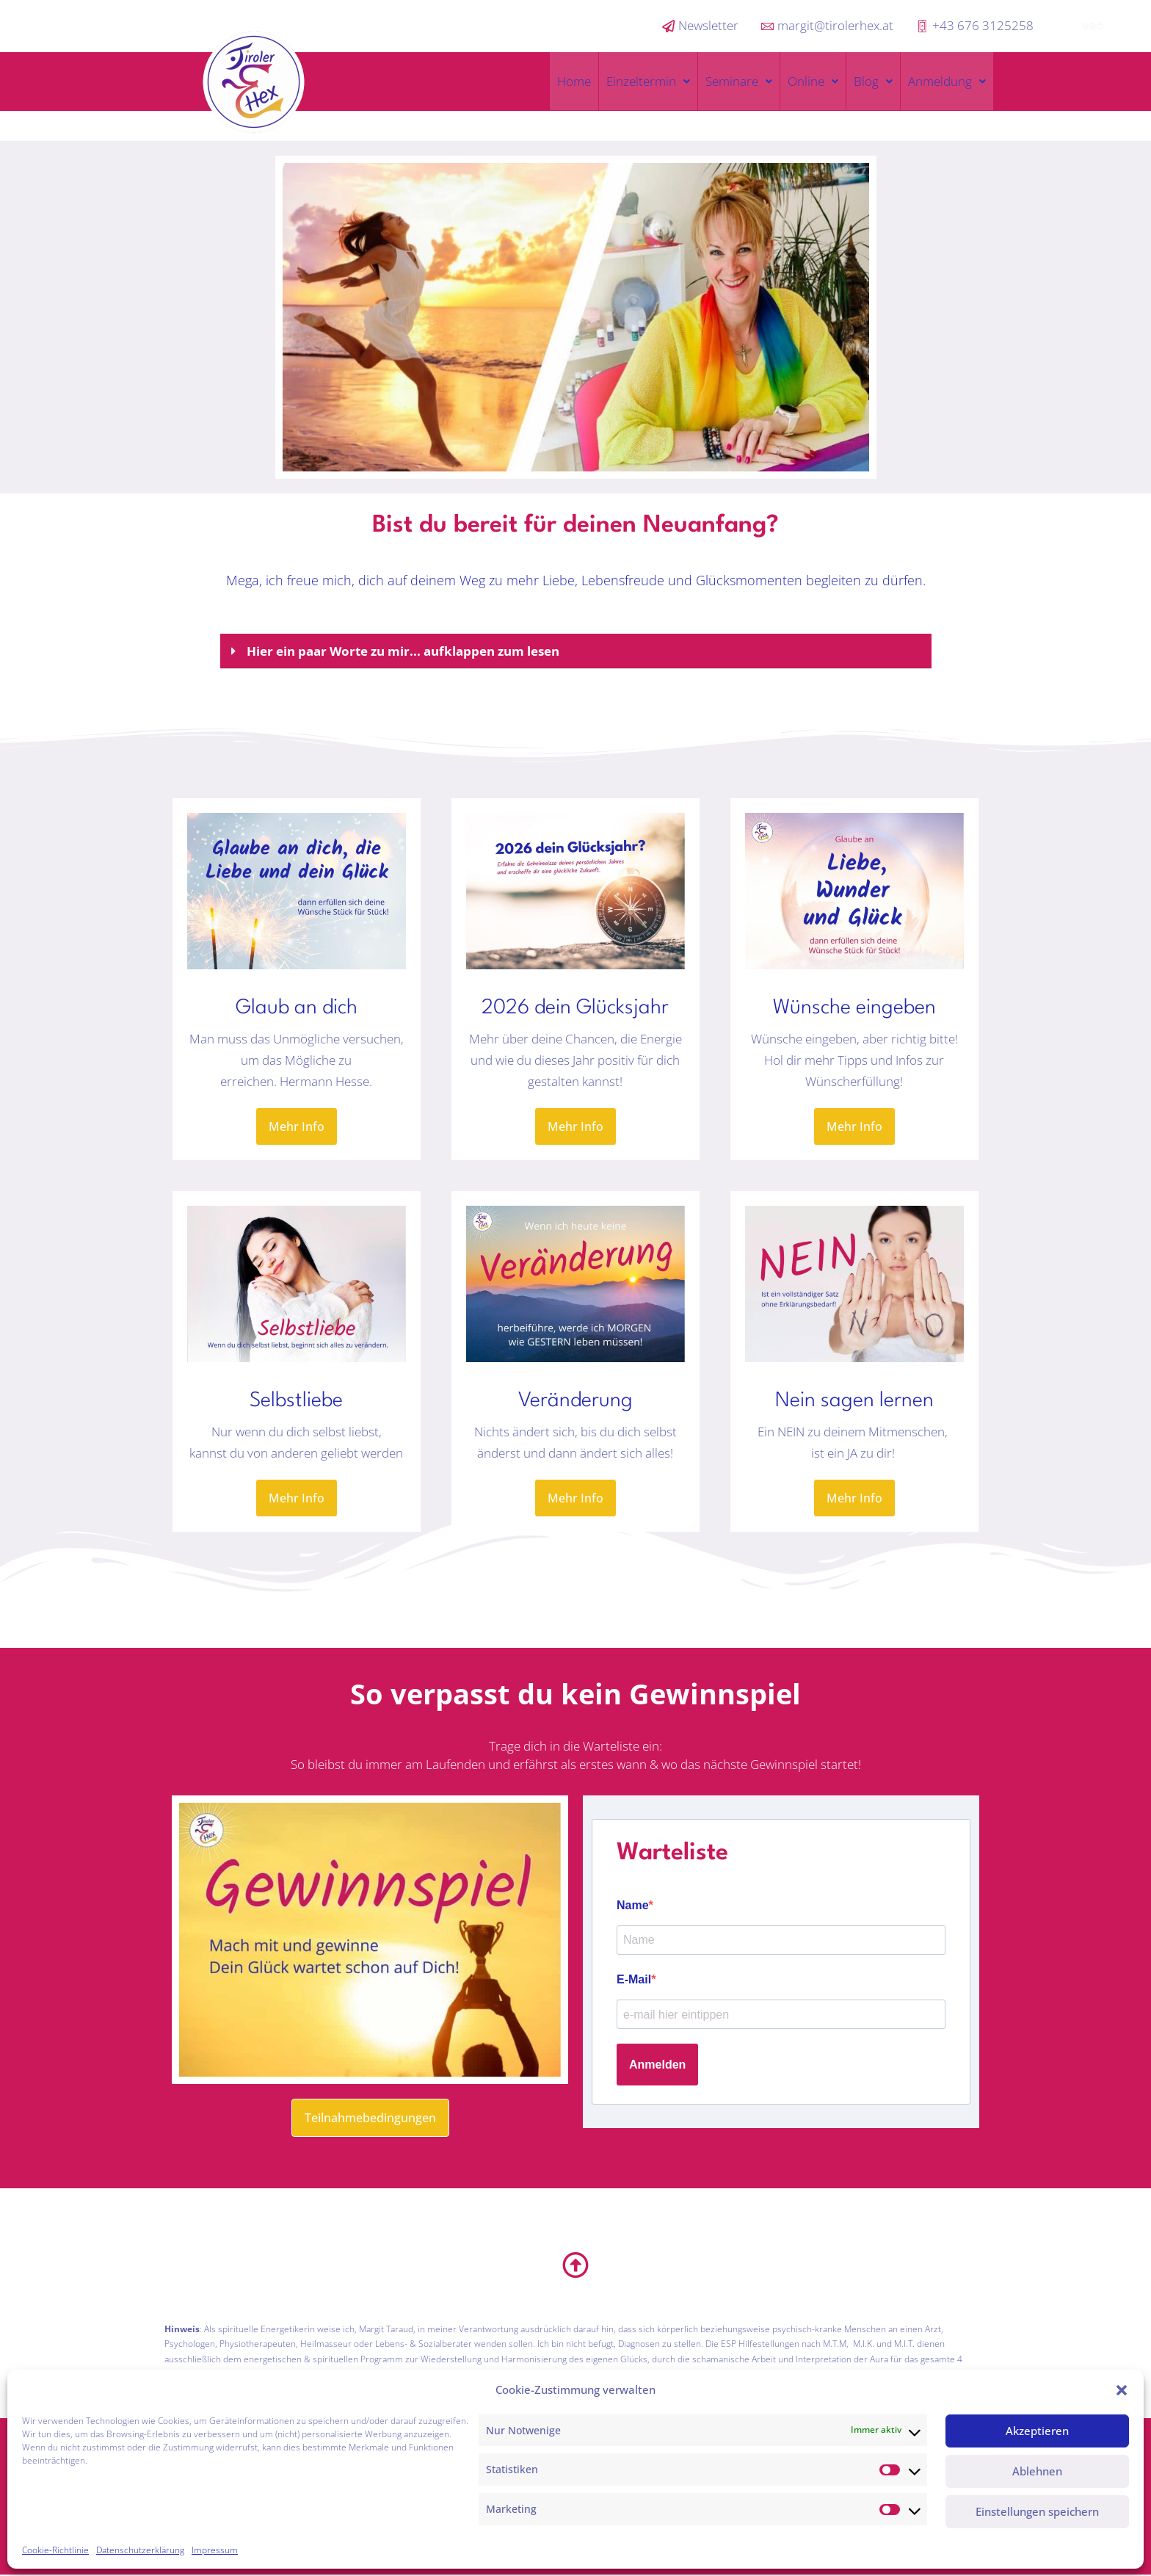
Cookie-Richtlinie (55, 2550)
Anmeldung (947, 81)
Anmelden (657, 2064)
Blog (873, 81)
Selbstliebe (296, 1401)
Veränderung (575, 1401)
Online (813, 81)
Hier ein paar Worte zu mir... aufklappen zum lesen (403, 651)
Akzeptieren (1037, 2430)
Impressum (215, 2550)
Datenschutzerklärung (140, 2550)
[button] (1121, 2390)
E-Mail (634, 1979)
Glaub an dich (296, 1008)
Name (633, 1905)
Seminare (738, 81)
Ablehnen (1037, 2471)
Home (574, 81)
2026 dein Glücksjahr (575, 1008)
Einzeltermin (648, 81)
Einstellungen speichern (1037, 2511)
